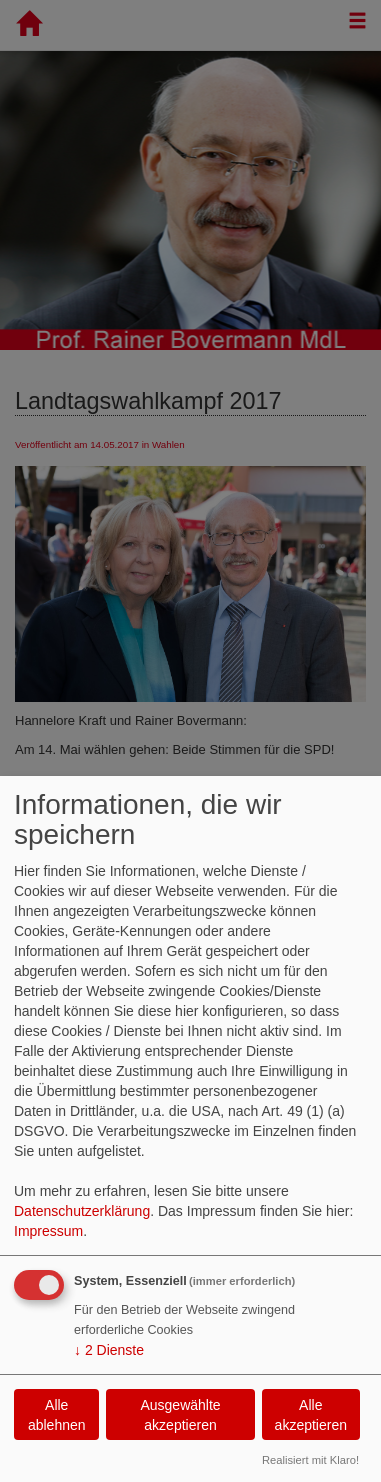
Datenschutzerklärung (82, 1211)
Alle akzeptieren (311, 1415)
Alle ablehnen (57, 1415)
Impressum (48, 1231)
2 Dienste (109, 1350)
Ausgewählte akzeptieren (180, 1415)
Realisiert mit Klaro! (310, 1460)
